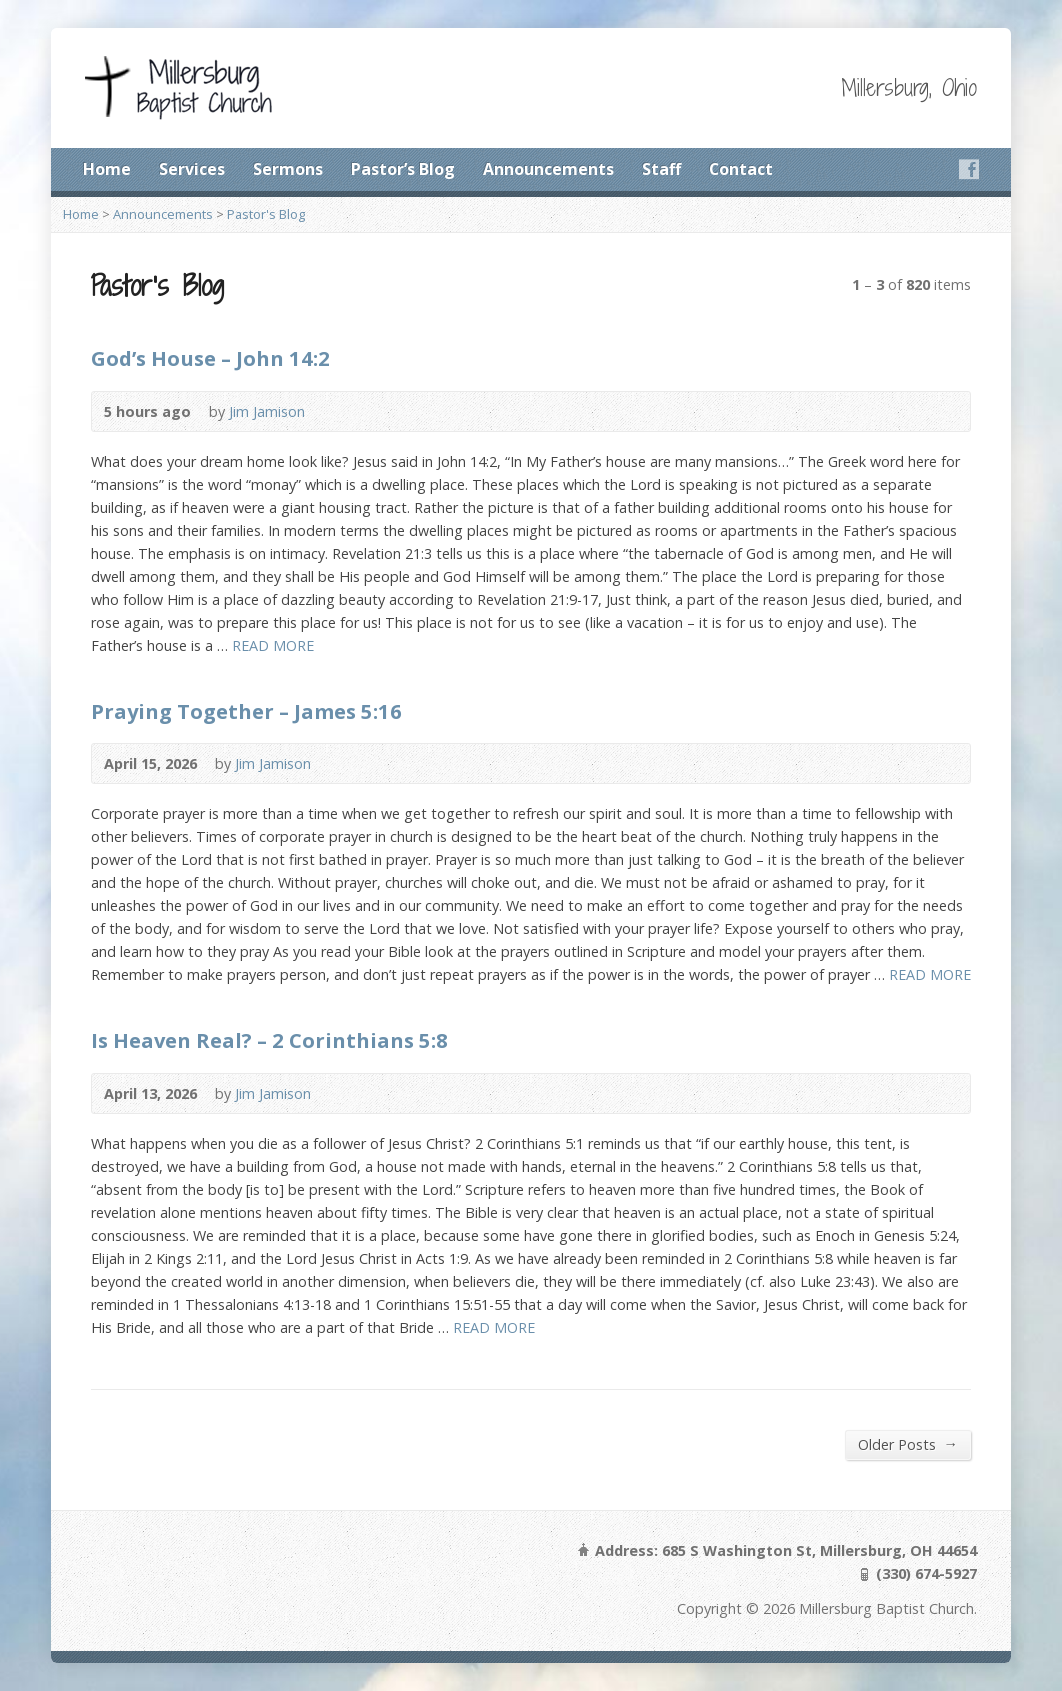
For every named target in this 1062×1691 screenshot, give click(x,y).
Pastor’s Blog (403, 169)
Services (192, 169)
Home (107, 169)
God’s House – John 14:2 (210, 358)
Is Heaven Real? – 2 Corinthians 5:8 (269, 1040)
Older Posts (908, 1444)
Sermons (288, 169)
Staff (661, 169)
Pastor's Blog (266, 214)
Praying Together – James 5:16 (246, 711)
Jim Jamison (267, 411)
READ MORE (273, 645)
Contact (741, 169)
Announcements (548, 169)
